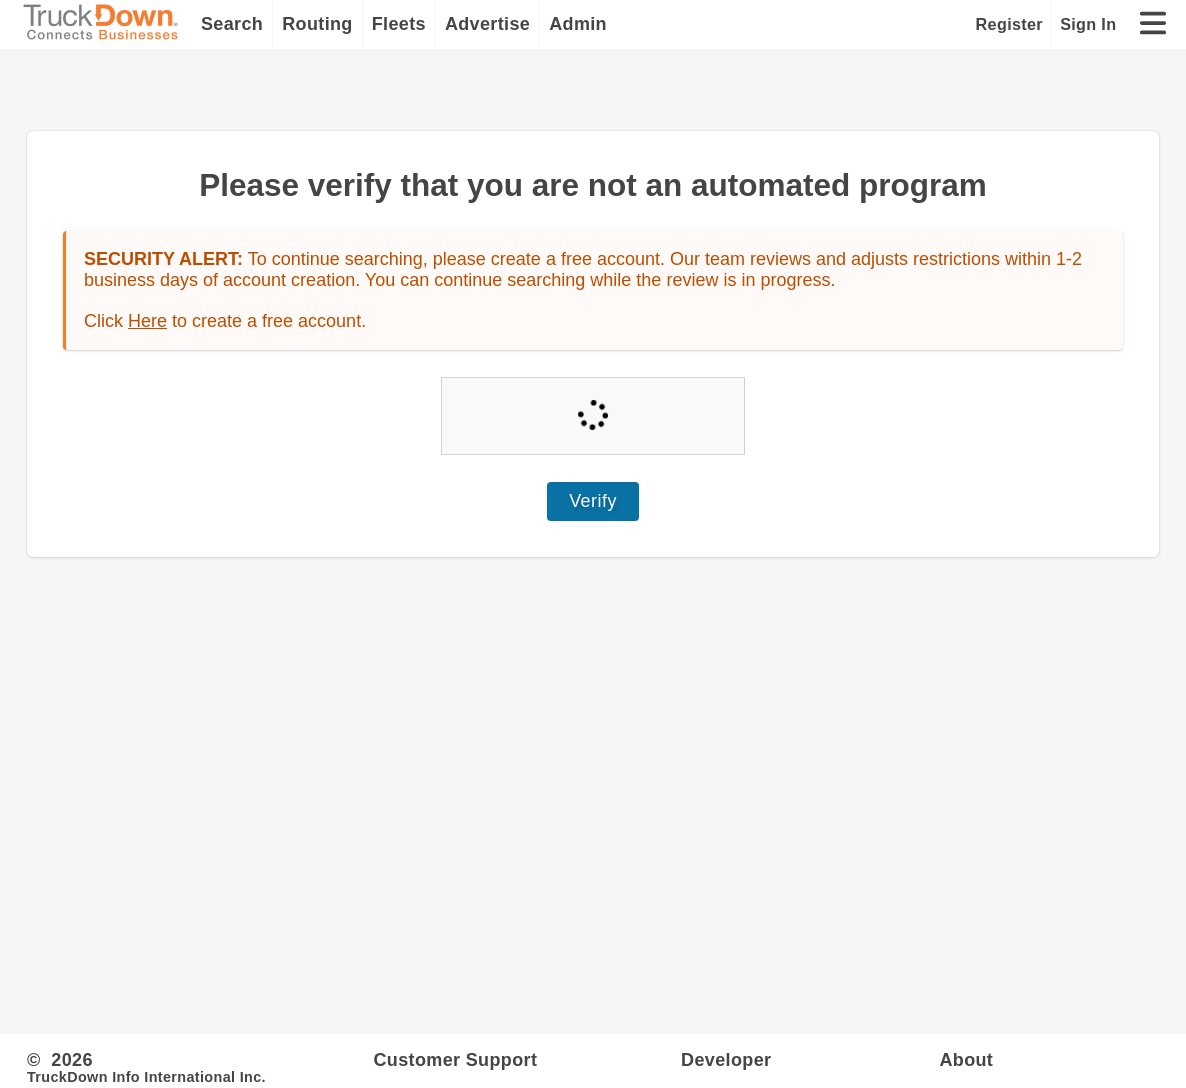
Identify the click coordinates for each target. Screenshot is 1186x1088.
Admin (578, 24)
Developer (726, 1060)
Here (147, 321)
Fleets (399, 24)
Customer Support (455, 1060)
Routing (317, 24)
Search (232, 24)
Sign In (1088, 24)
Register (1009, 24)
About (966, 1060)
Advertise (487, 24)
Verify (593, 501)
